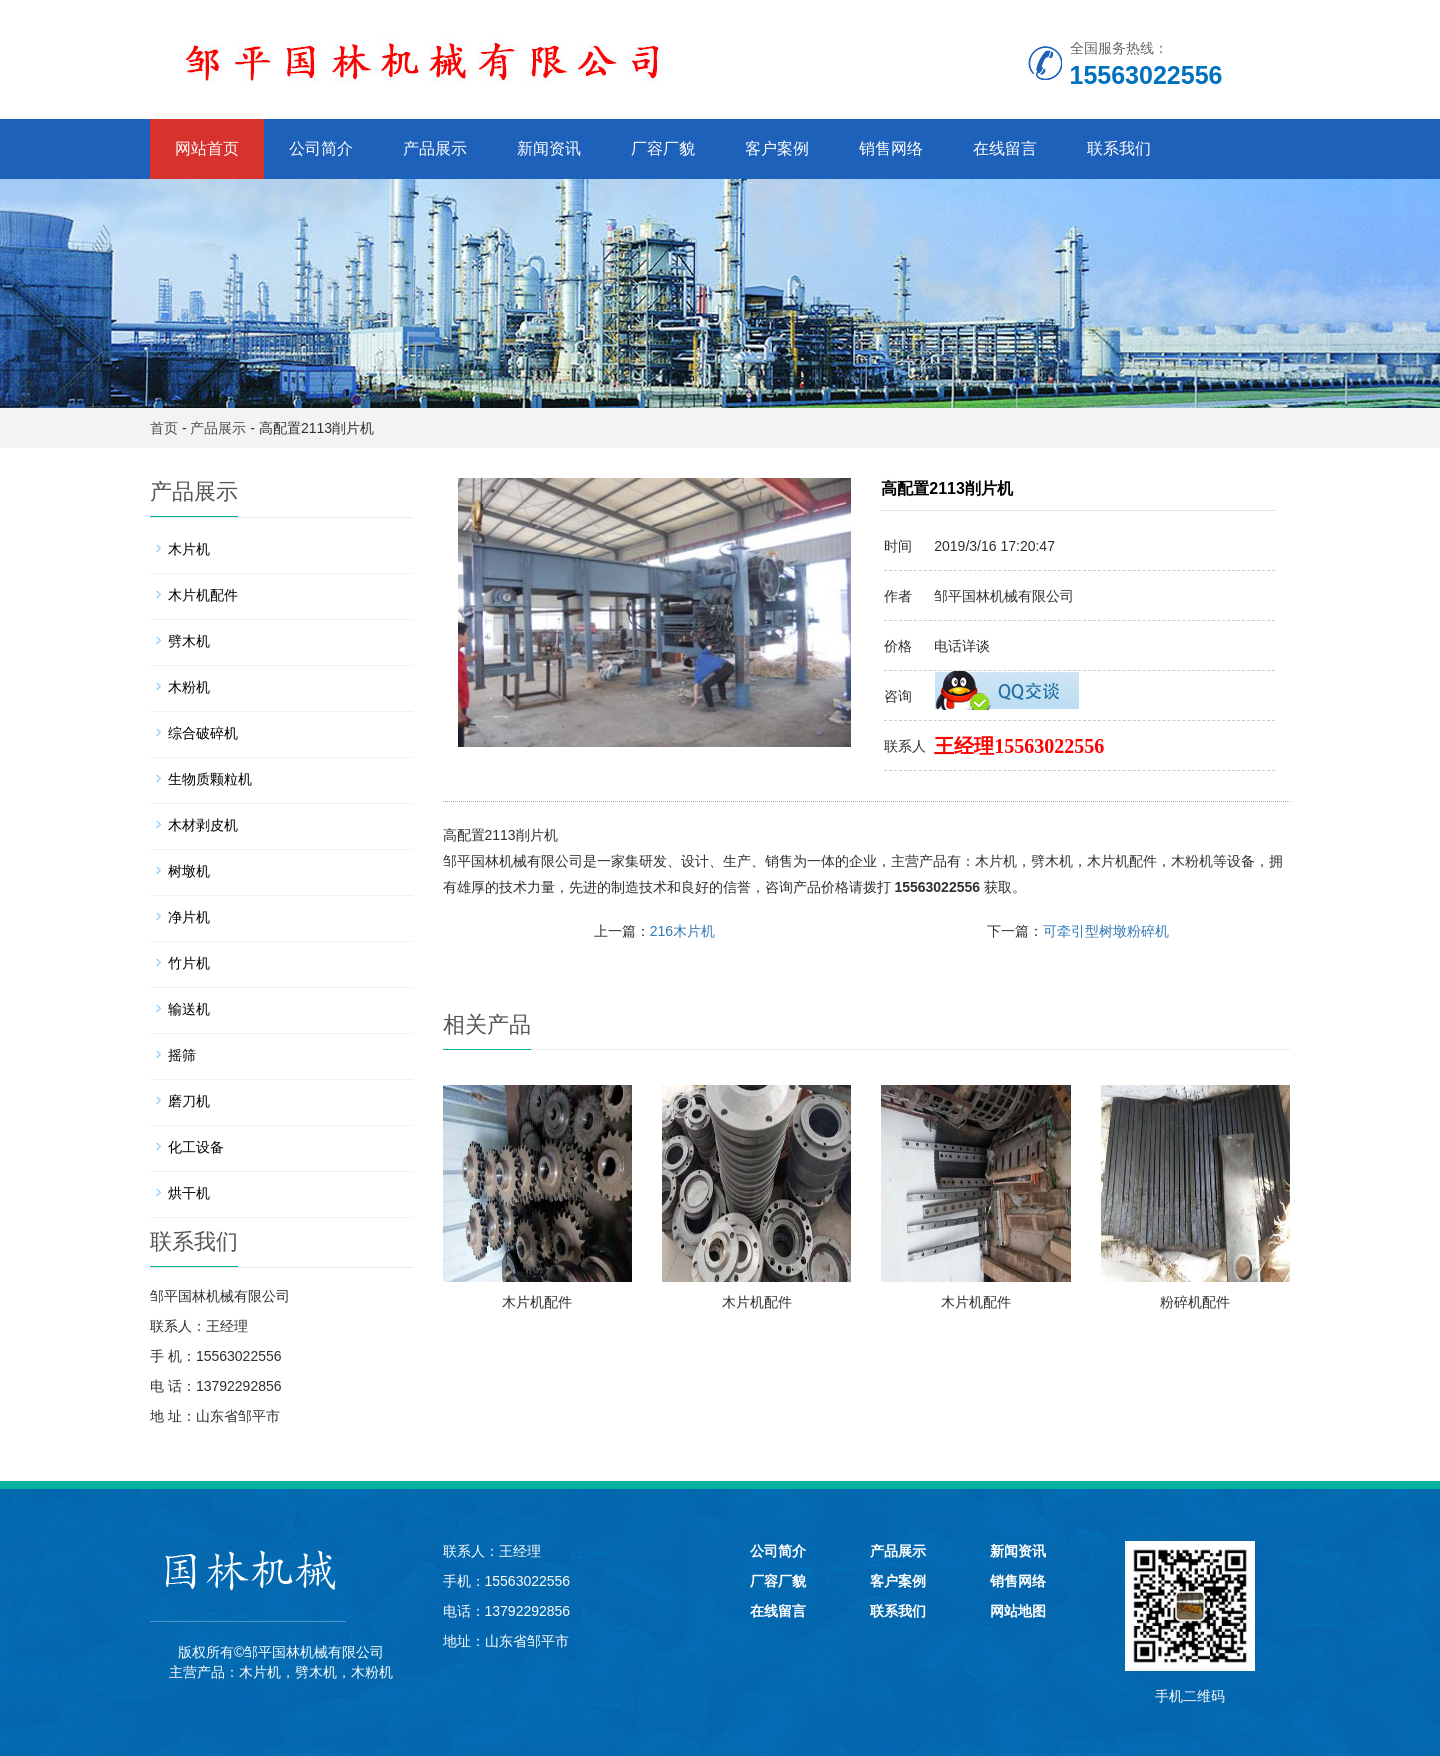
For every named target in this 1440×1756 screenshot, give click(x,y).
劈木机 (1052, 861)
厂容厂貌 (663, 148)
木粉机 (1192, 861)
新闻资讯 (549, 148)
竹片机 (189, 963)
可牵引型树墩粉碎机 (1106, 931)
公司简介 (321, 148)
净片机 (189, 917)
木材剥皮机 (203, 825)
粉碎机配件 (1195, 1302)
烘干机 (189, 1193)
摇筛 (182, 1055)
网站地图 (1018, 1611)
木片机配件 (1122, 861)
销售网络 (891, 148)
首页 (164, 428)
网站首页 (207, 148)
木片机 (996, 861)
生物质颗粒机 (210, 779)
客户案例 (777, 148)
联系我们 (1119, 148)
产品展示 (435, 148)
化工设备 (196, 1147)
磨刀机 (189, 1101)
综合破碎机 (203, 733)
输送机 (189, 1009)
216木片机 (682, 931)
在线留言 (1005, 148)
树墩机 (189, 871)
